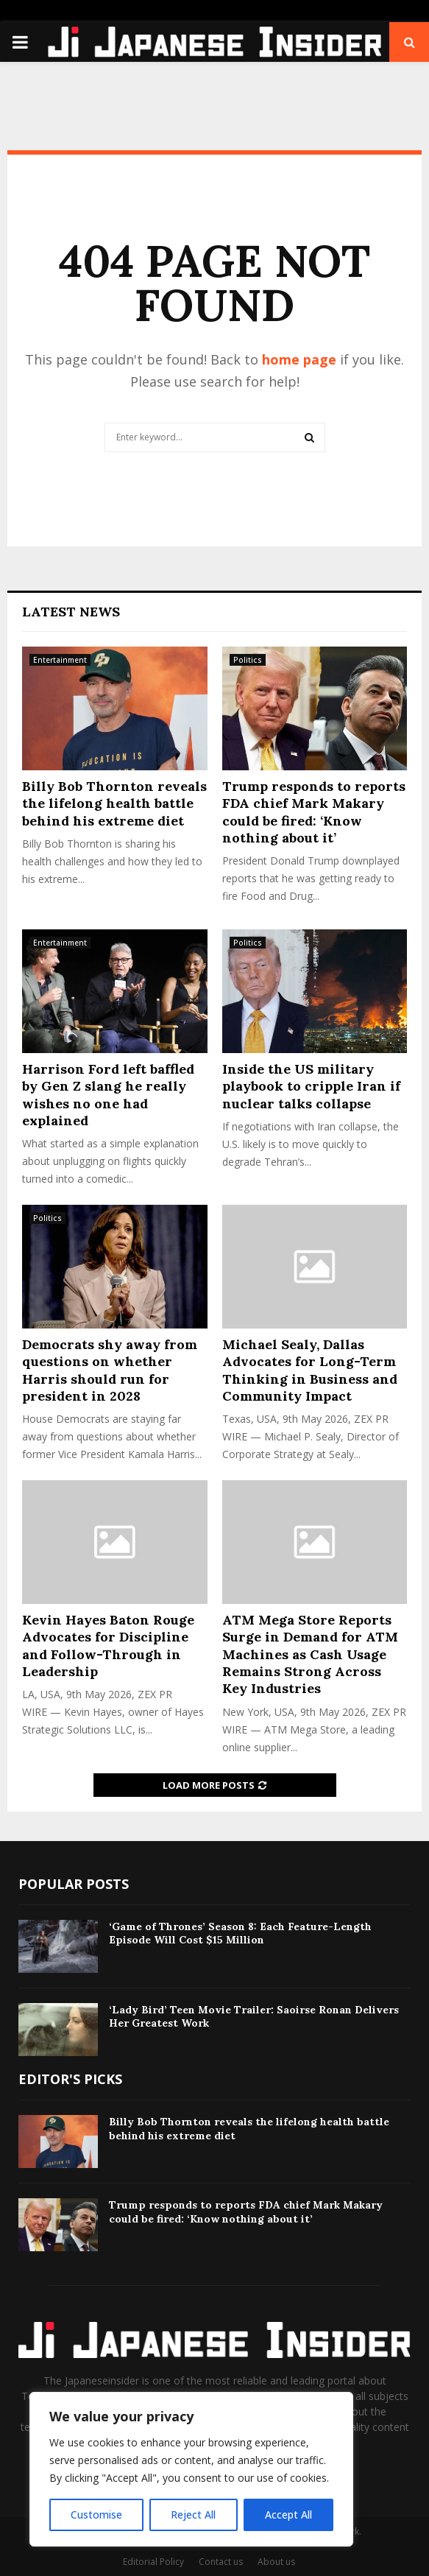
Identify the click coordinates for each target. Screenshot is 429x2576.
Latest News (71, 611)
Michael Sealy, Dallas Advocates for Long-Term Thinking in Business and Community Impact (309, 1370)
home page (299, 359)
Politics (247, 660)
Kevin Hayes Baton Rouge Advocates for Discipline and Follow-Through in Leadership (108, 1645)
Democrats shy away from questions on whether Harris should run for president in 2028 (109, 1370)
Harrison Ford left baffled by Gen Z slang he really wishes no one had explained (108, 1094)
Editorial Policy (153, 2561)
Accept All (288, 2515)
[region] (191, 2469)
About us (276, 2561)
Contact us (221, 2561)
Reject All (193, 2515)
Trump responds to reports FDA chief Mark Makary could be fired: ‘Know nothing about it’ (313, 812)
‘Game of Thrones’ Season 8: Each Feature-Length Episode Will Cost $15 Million (240, 1933)
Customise (96, 2515)
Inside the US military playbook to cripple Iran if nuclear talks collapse (311, 1086)
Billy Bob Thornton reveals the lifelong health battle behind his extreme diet (114, 803)
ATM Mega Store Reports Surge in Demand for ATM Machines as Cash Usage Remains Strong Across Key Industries (310, 1654)
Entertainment (60, 660)
